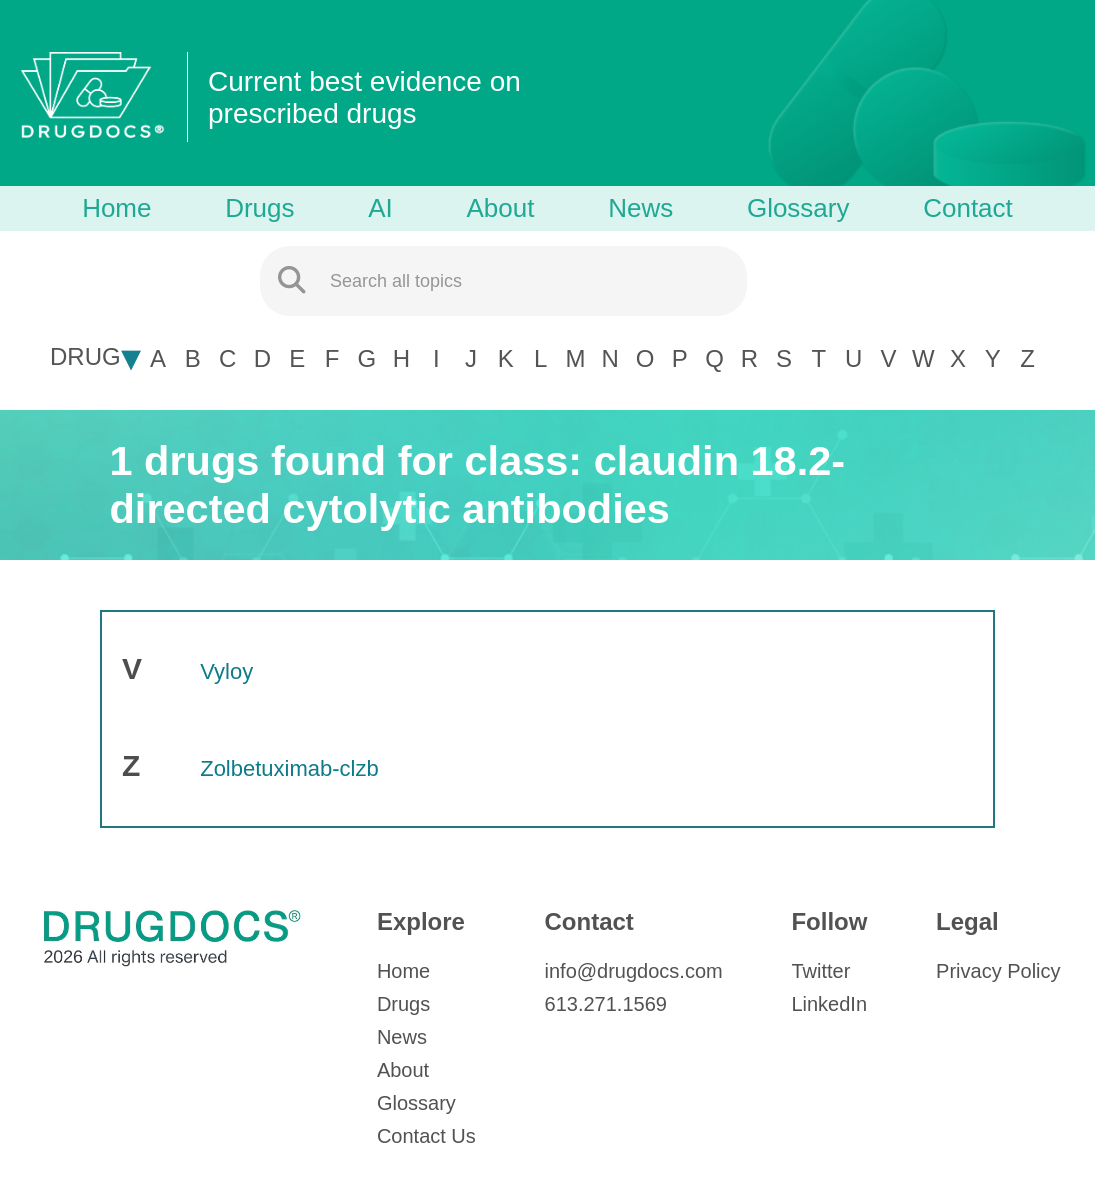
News (640, 208)
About (501, 208)
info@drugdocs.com (634, 971)
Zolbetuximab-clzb (289, 768)
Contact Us (426, 1136)
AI (380, 208)
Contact (968, 208)
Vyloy (226, 671)
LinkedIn (829, 1004)
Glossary (798, 208)
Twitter (820, 971)
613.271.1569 (606, 1004)
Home (116, 208)
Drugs (259, 208)
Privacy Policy (998, 971)
